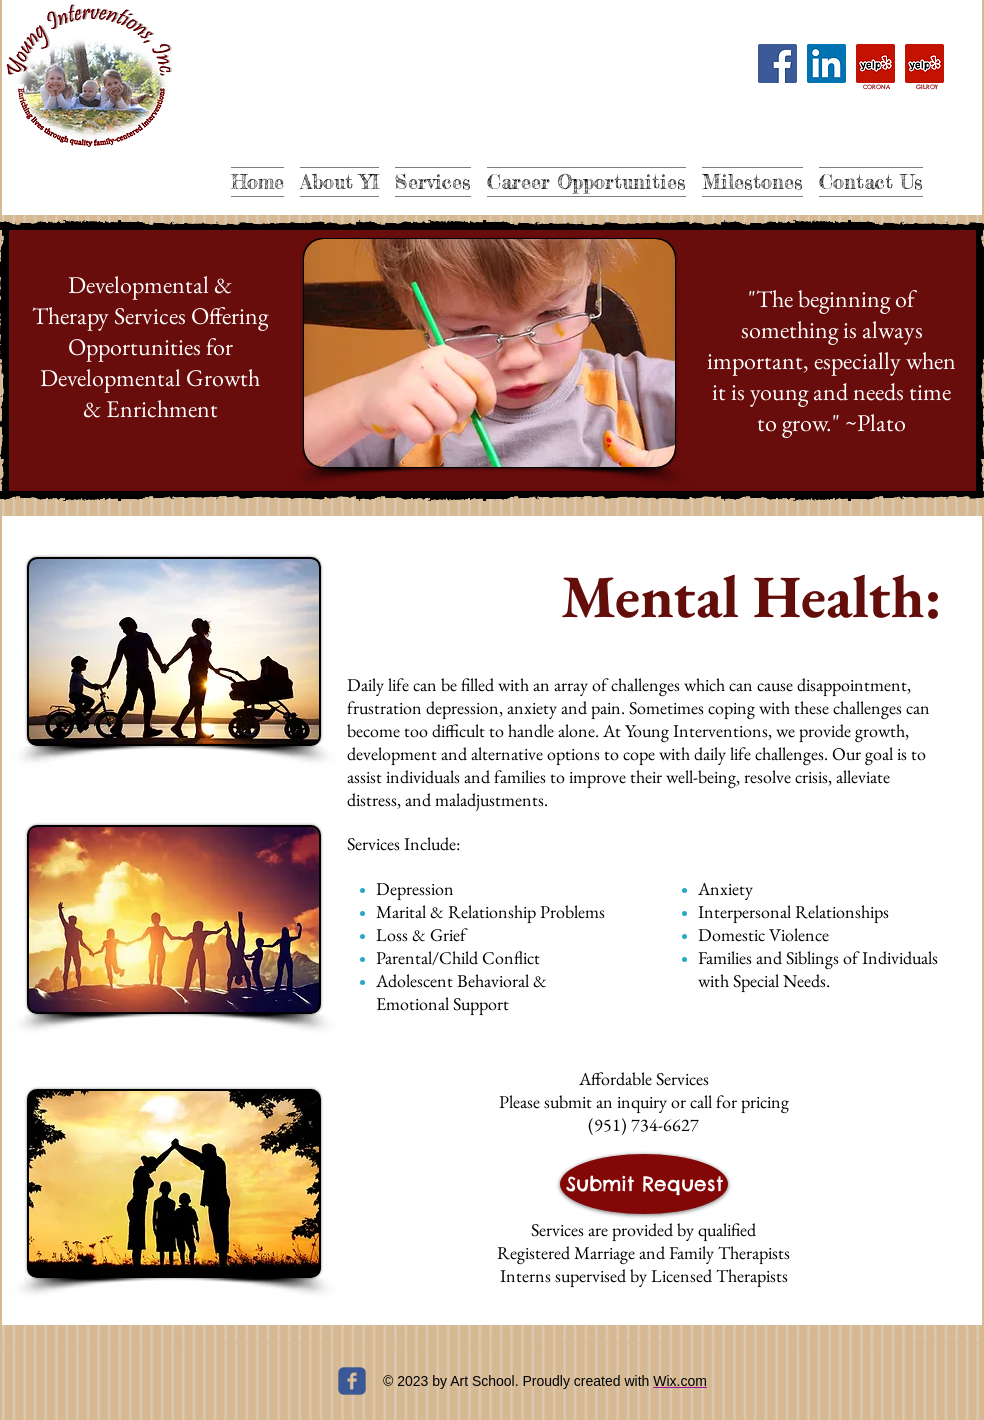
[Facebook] (777, 63)
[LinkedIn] (826, 63)
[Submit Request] (644, 1184)
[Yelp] (875, 63)
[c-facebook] (352, 1381)
